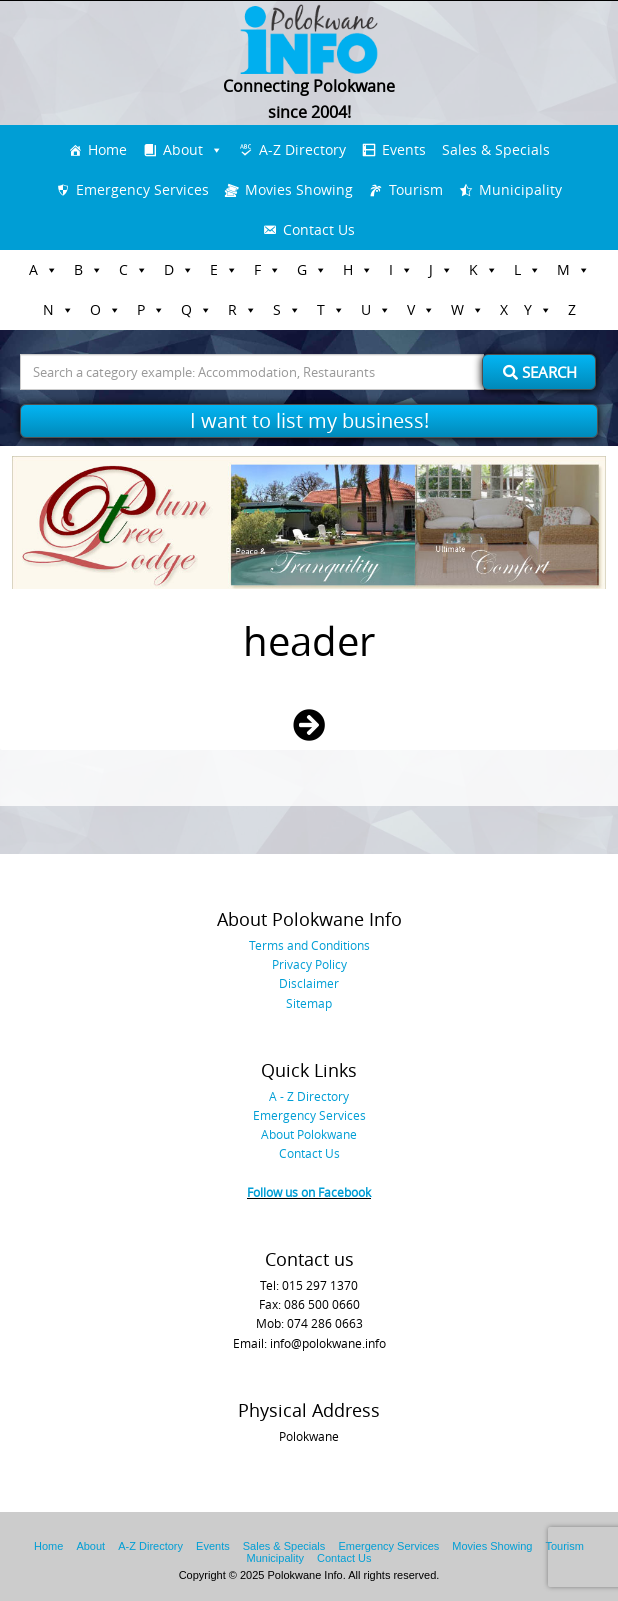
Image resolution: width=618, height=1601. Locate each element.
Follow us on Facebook (309, 1192)
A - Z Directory (309, 1096)
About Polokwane (309, 1134)
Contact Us (319, 229)
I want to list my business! (309, 420)
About (183, 149)
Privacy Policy (309, 964)
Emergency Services (142, 189)
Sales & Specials (496, 149)
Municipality (520, 189)
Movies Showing (299, 189)
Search (540, 372)
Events (404, 149)
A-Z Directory (302, 149)
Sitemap (309, 1003)
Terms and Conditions (309, 945)
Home (107, 149)
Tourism (416, 189)
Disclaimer (309, 983)
